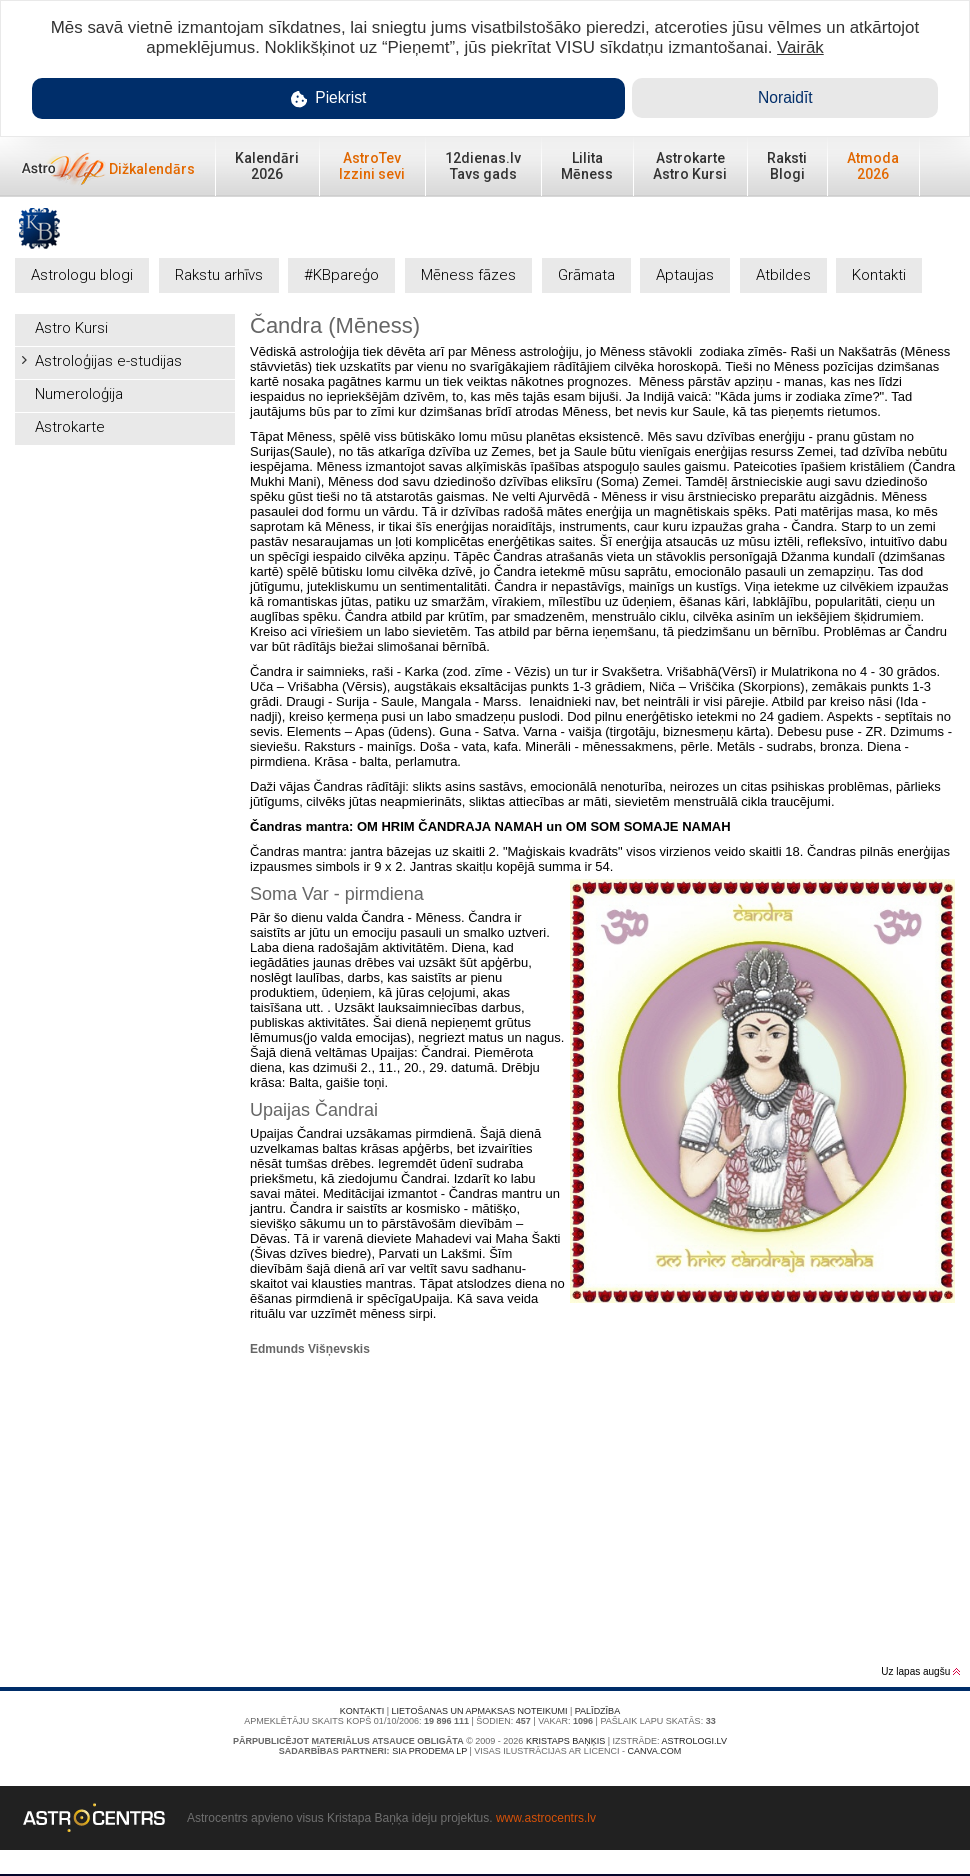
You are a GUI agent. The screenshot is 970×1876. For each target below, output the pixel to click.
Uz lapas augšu (920, 1671)
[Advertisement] (125, 555)
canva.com (654, 1751)
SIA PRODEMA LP (429, 1751)
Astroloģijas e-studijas (108, 361)
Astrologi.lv (694, 1741)
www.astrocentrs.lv (546, 1818)
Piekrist (329, 98)
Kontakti (879, 275)
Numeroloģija (79, 394)
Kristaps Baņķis (565, 1741)
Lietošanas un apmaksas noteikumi (480, 1711)
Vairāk (800, 47)
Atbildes (783, 275)
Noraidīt (785, 97)
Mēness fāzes (468, 275)
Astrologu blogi (82, 275)
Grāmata (586, 275)
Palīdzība (597, 1711)
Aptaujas (685, 275)
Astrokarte (70, 427)
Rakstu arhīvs (219, 275)
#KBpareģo (341, 275)
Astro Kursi (71, 328)
